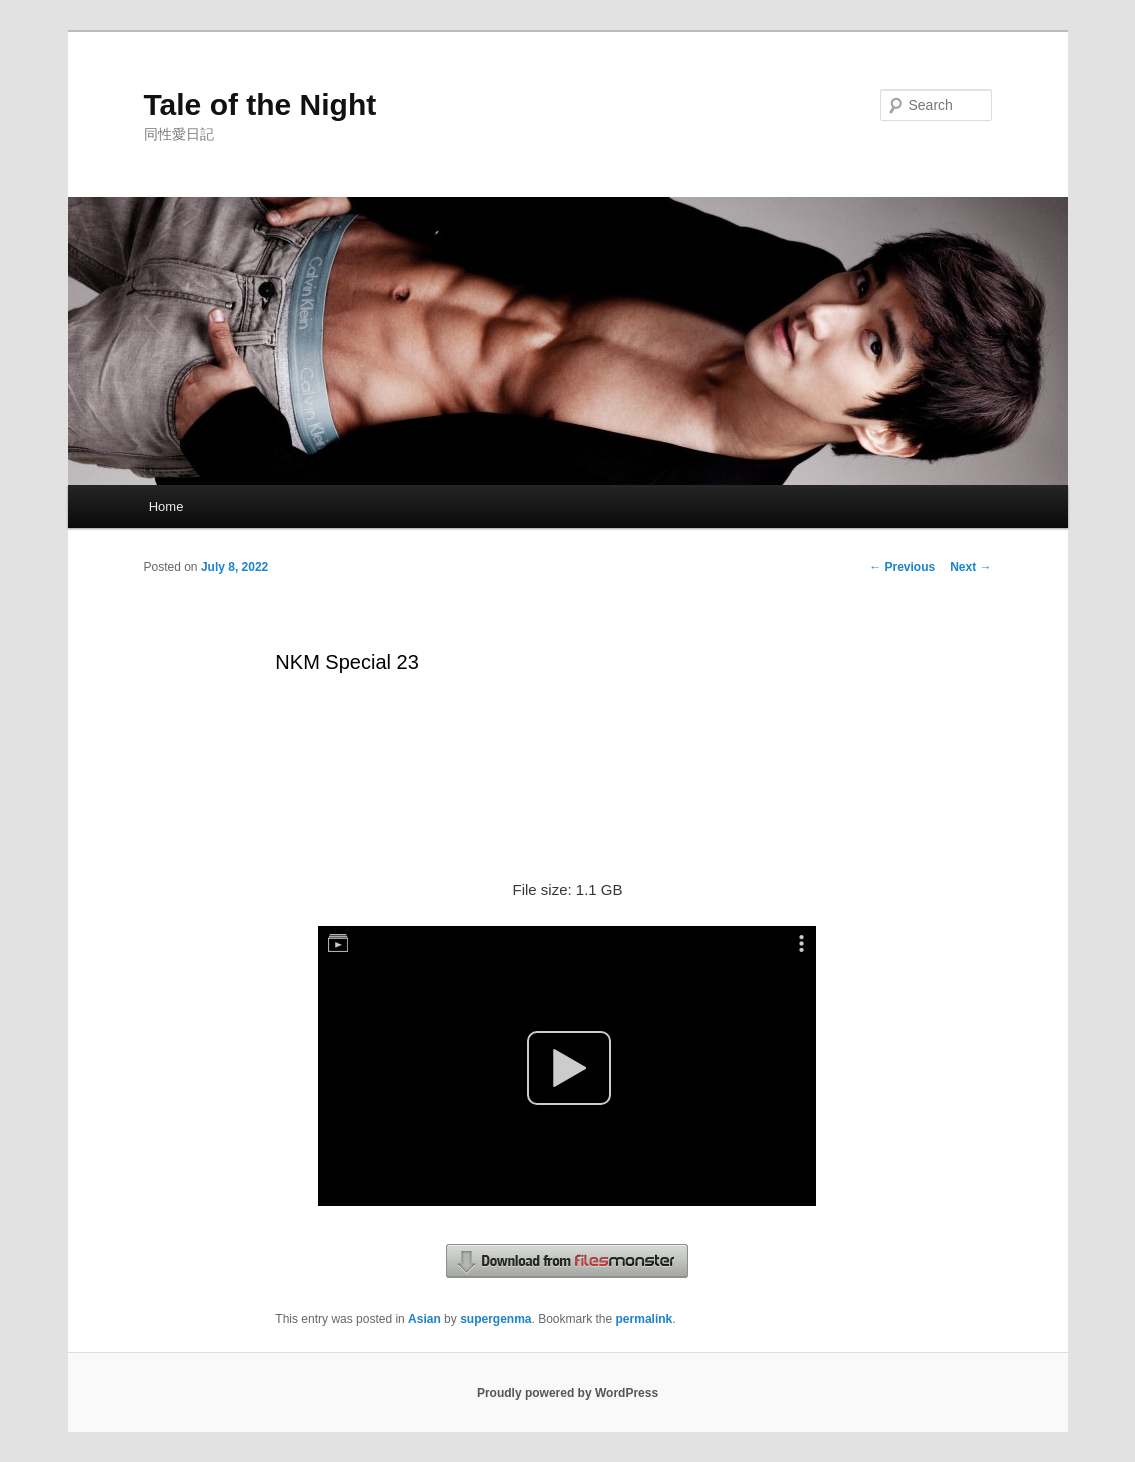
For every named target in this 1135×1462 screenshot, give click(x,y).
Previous (902, 567)
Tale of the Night (260, 104)
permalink (644, 1319)
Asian (424, 1319)
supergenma (495, 1319)
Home (166, 506)
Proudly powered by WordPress (567, 1393)
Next (970, 567)
